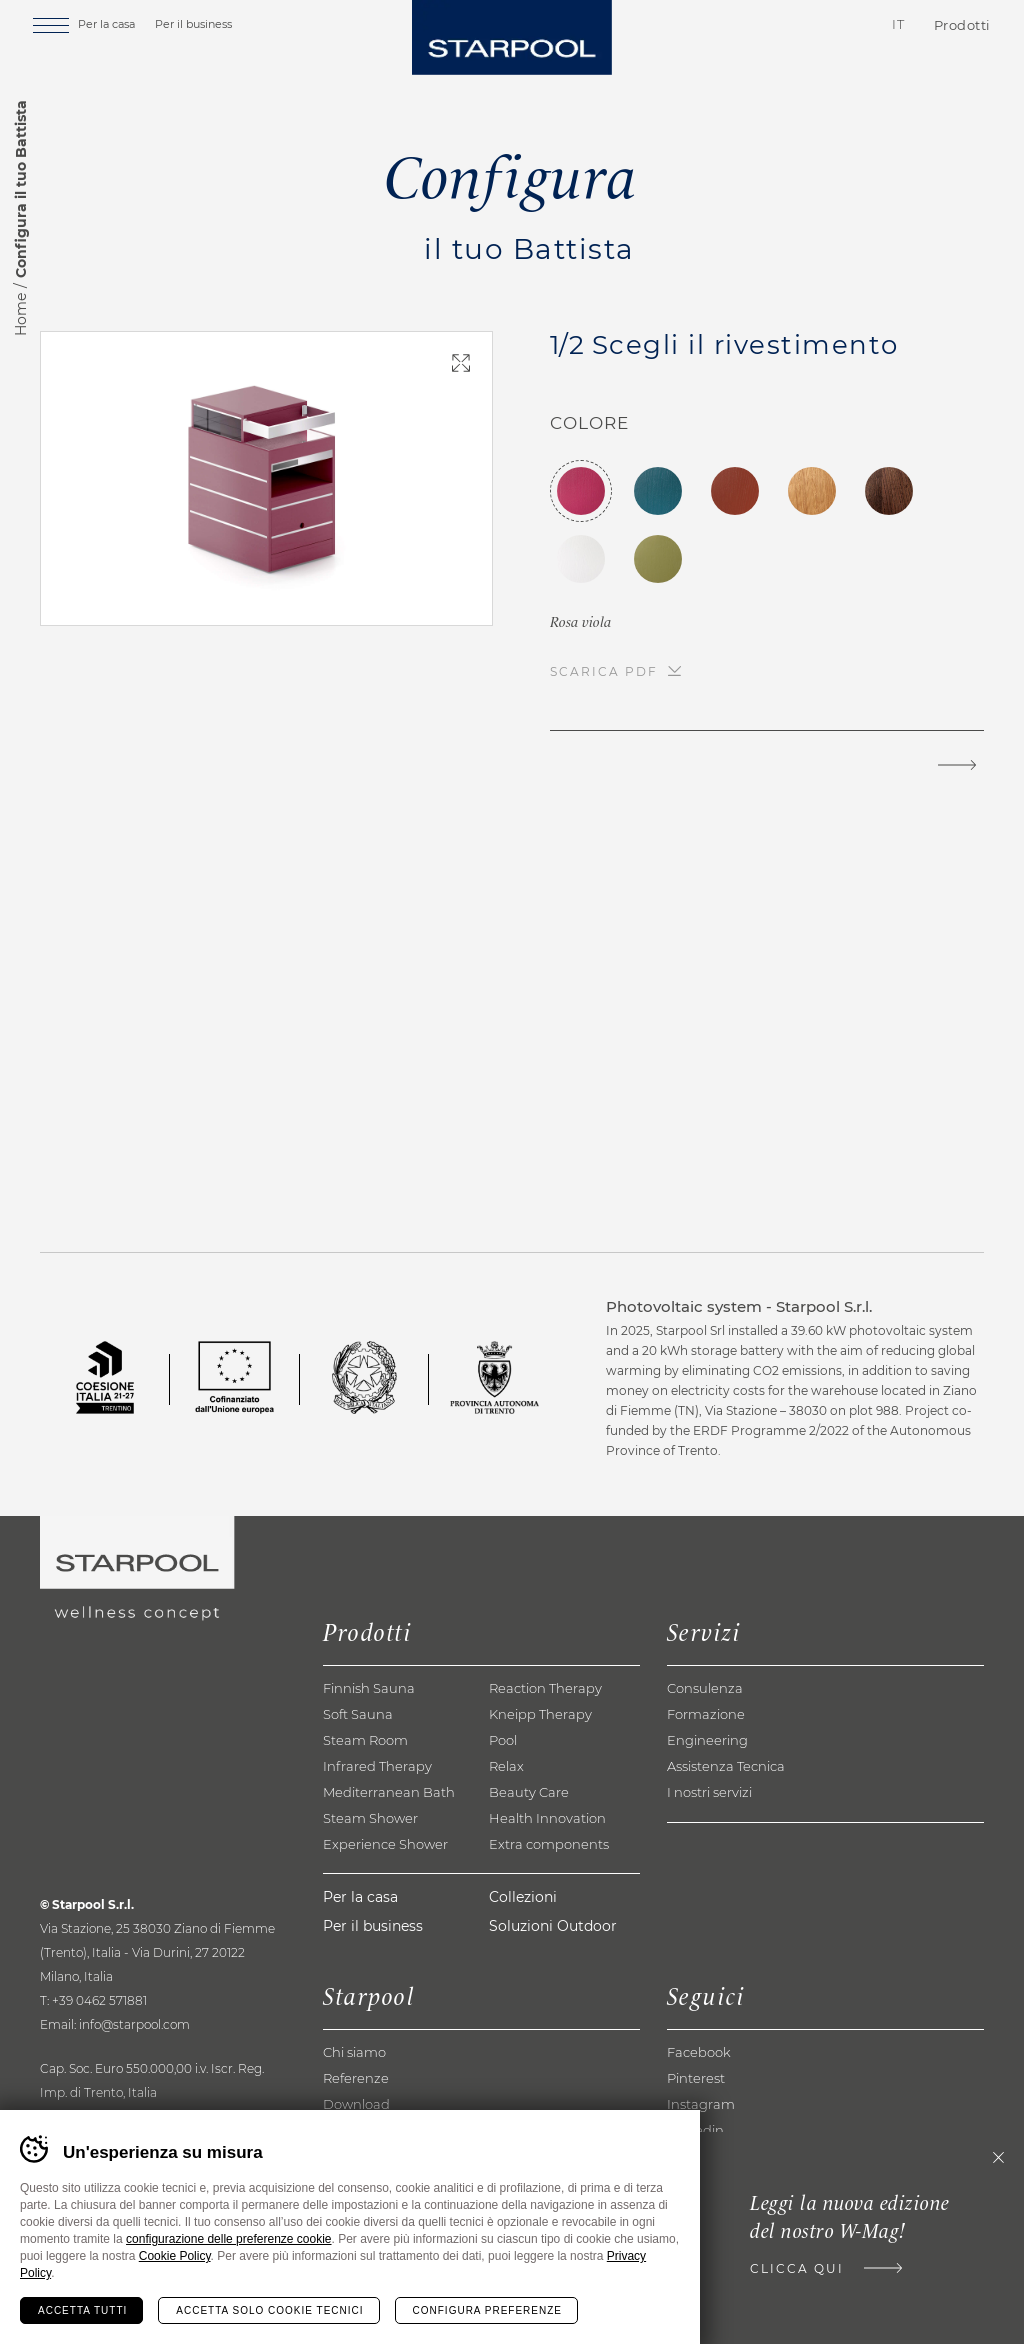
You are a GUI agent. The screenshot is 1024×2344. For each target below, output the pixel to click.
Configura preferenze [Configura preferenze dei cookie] (487, 2310)
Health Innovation (547, 1818)
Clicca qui (791, 2270)
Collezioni (523, 1897)
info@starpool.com (134, 2024)
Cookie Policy (175, 2256)
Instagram (701, 2104)
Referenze (356, 2078)
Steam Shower (370, 1818)
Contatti (778, 29)
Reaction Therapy (545, 1688)
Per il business (211, 27)
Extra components (549, 1844)
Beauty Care (529, 1792)
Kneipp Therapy (540, 1714)
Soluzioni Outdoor (553, 1926)
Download (356, 2104)
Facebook (699, 2052)
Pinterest (696, 2078)
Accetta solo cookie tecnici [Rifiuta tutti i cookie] (269, 2310)
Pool (503, 1740)
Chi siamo (354, 2052)
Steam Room (365, 1740)
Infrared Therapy (377, 1766)
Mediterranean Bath (389, 1792)
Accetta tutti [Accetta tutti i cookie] (82, 2310)
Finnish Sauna (369, 1688)
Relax (506, 1766)
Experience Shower (385, 1844)
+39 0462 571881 (99, 2000)
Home (21, 314)
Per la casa (124, 27)
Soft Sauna (358, 1714)
